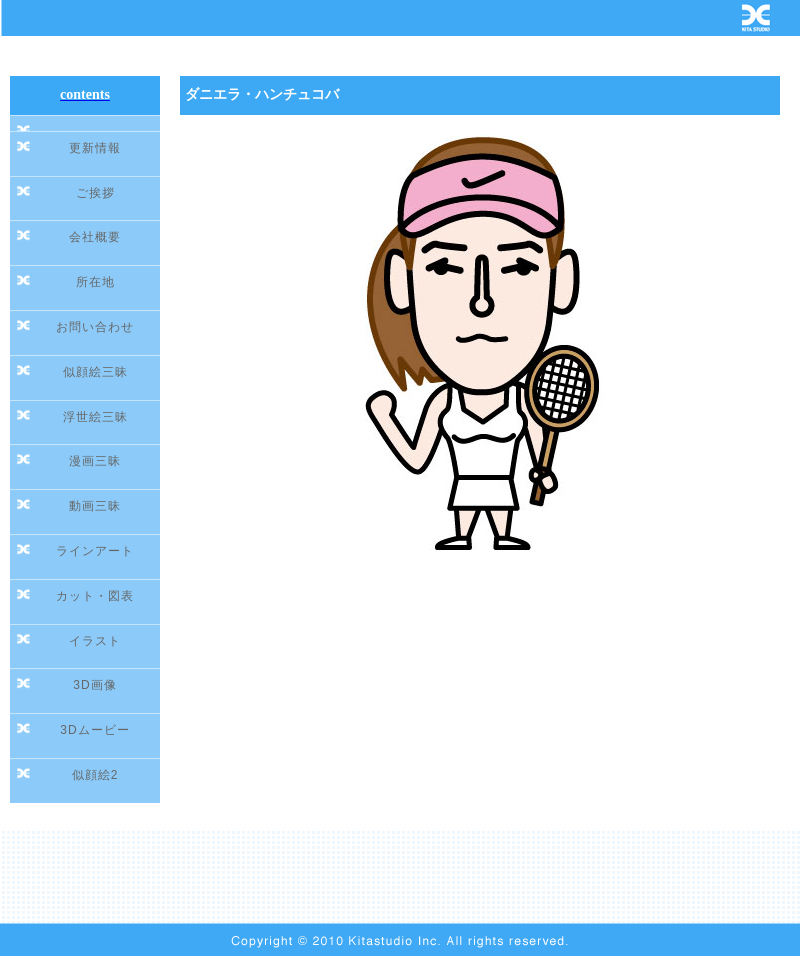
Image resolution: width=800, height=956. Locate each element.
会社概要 (95, 237)
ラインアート (95, 551)
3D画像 (94, 685)
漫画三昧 (95, 461)
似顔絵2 (95, 775)
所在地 (95, 282)
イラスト (95, 641)
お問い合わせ (95, 327)
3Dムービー (94, 730)
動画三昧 (95, 506)
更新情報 (95, 148)
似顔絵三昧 (95, 372)
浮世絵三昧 (95, 417)
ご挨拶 (95, 193)
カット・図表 (95, 596)
